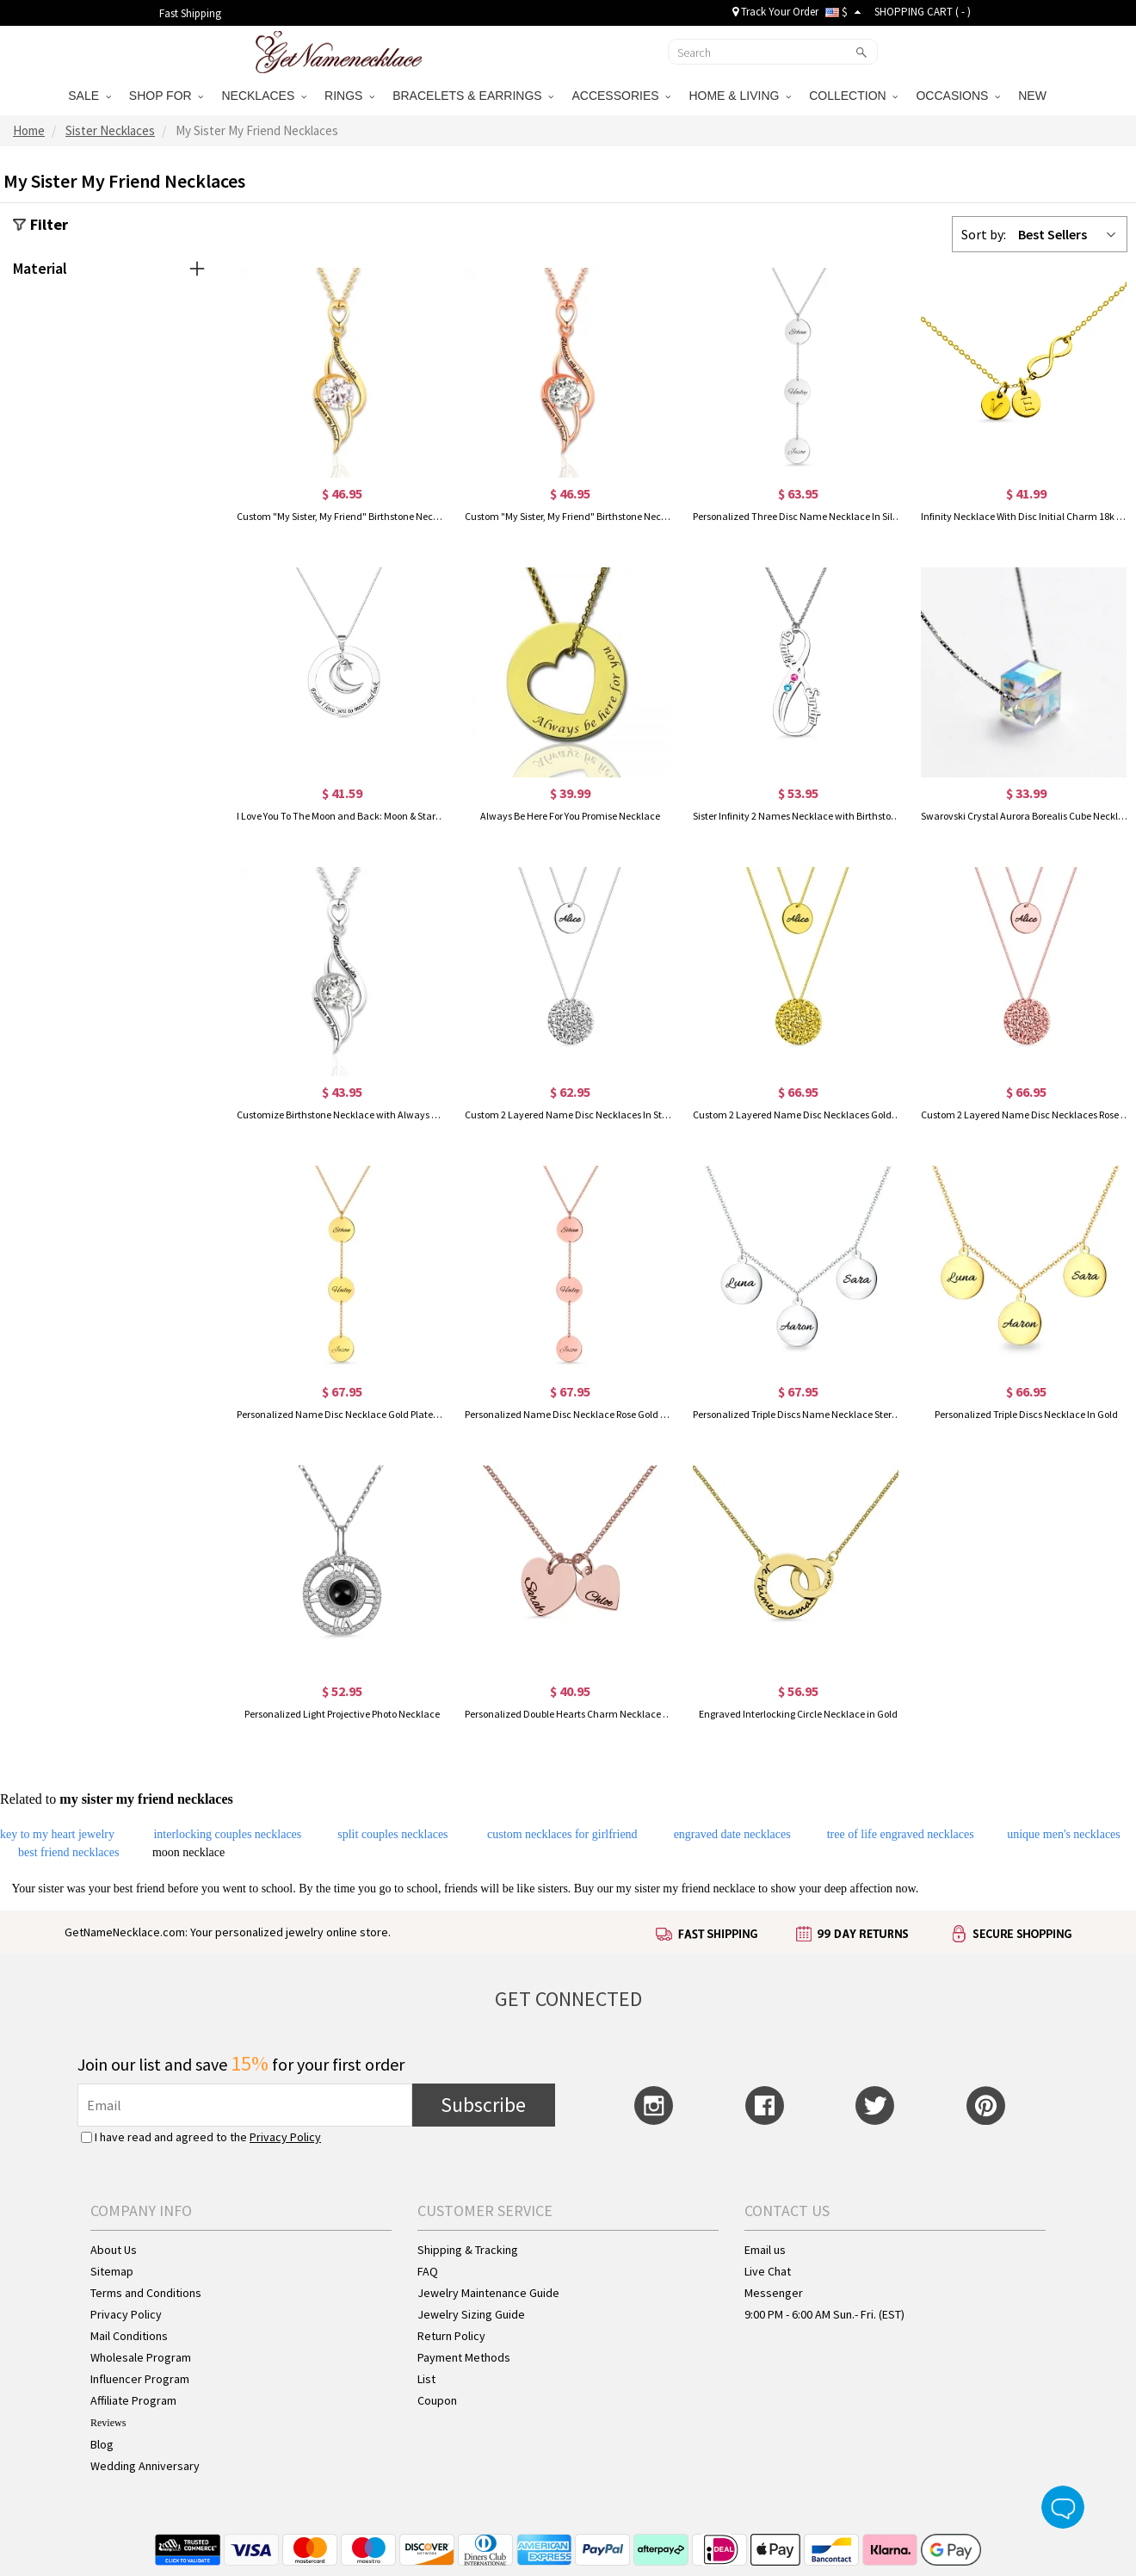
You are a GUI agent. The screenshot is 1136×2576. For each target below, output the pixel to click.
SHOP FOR (166, 95)
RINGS (349, 95)
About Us (113, 2249)
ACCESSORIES (620, 95)
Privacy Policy (285, 2137)
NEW (1034, 95)
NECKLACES (263, 95)
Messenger (773, 2292)
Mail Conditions (129, 2336)
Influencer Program (139, 2379)
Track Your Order (775, 11)
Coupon (437, 2400)
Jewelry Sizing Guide (471, 2314)
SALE (89, 95)
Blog (102, 2444)
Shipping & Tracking (467, 2249)
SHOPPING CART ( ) (922, 11)
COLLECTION (853, 95)
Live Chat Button (1062, 2507)
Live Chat (767, 2271)
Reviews (108, 2423)
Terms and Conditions (145, 2292)
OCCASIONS (958, 95)
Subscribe (483, 2104)
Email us (765, 2249)
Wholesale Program (140, 2357)
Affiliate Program (133, 2400)
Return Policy (451, 2336)
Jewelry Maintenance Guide (488, 2292)
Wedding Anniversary (145, 2466)
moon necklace (188, 1852)
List (426, 2379)
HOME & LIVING (739, 95)
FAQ (427, 2271)
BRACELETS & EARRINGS (472, 95)
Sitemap (111, 2271)
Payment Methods (463, 2357)
